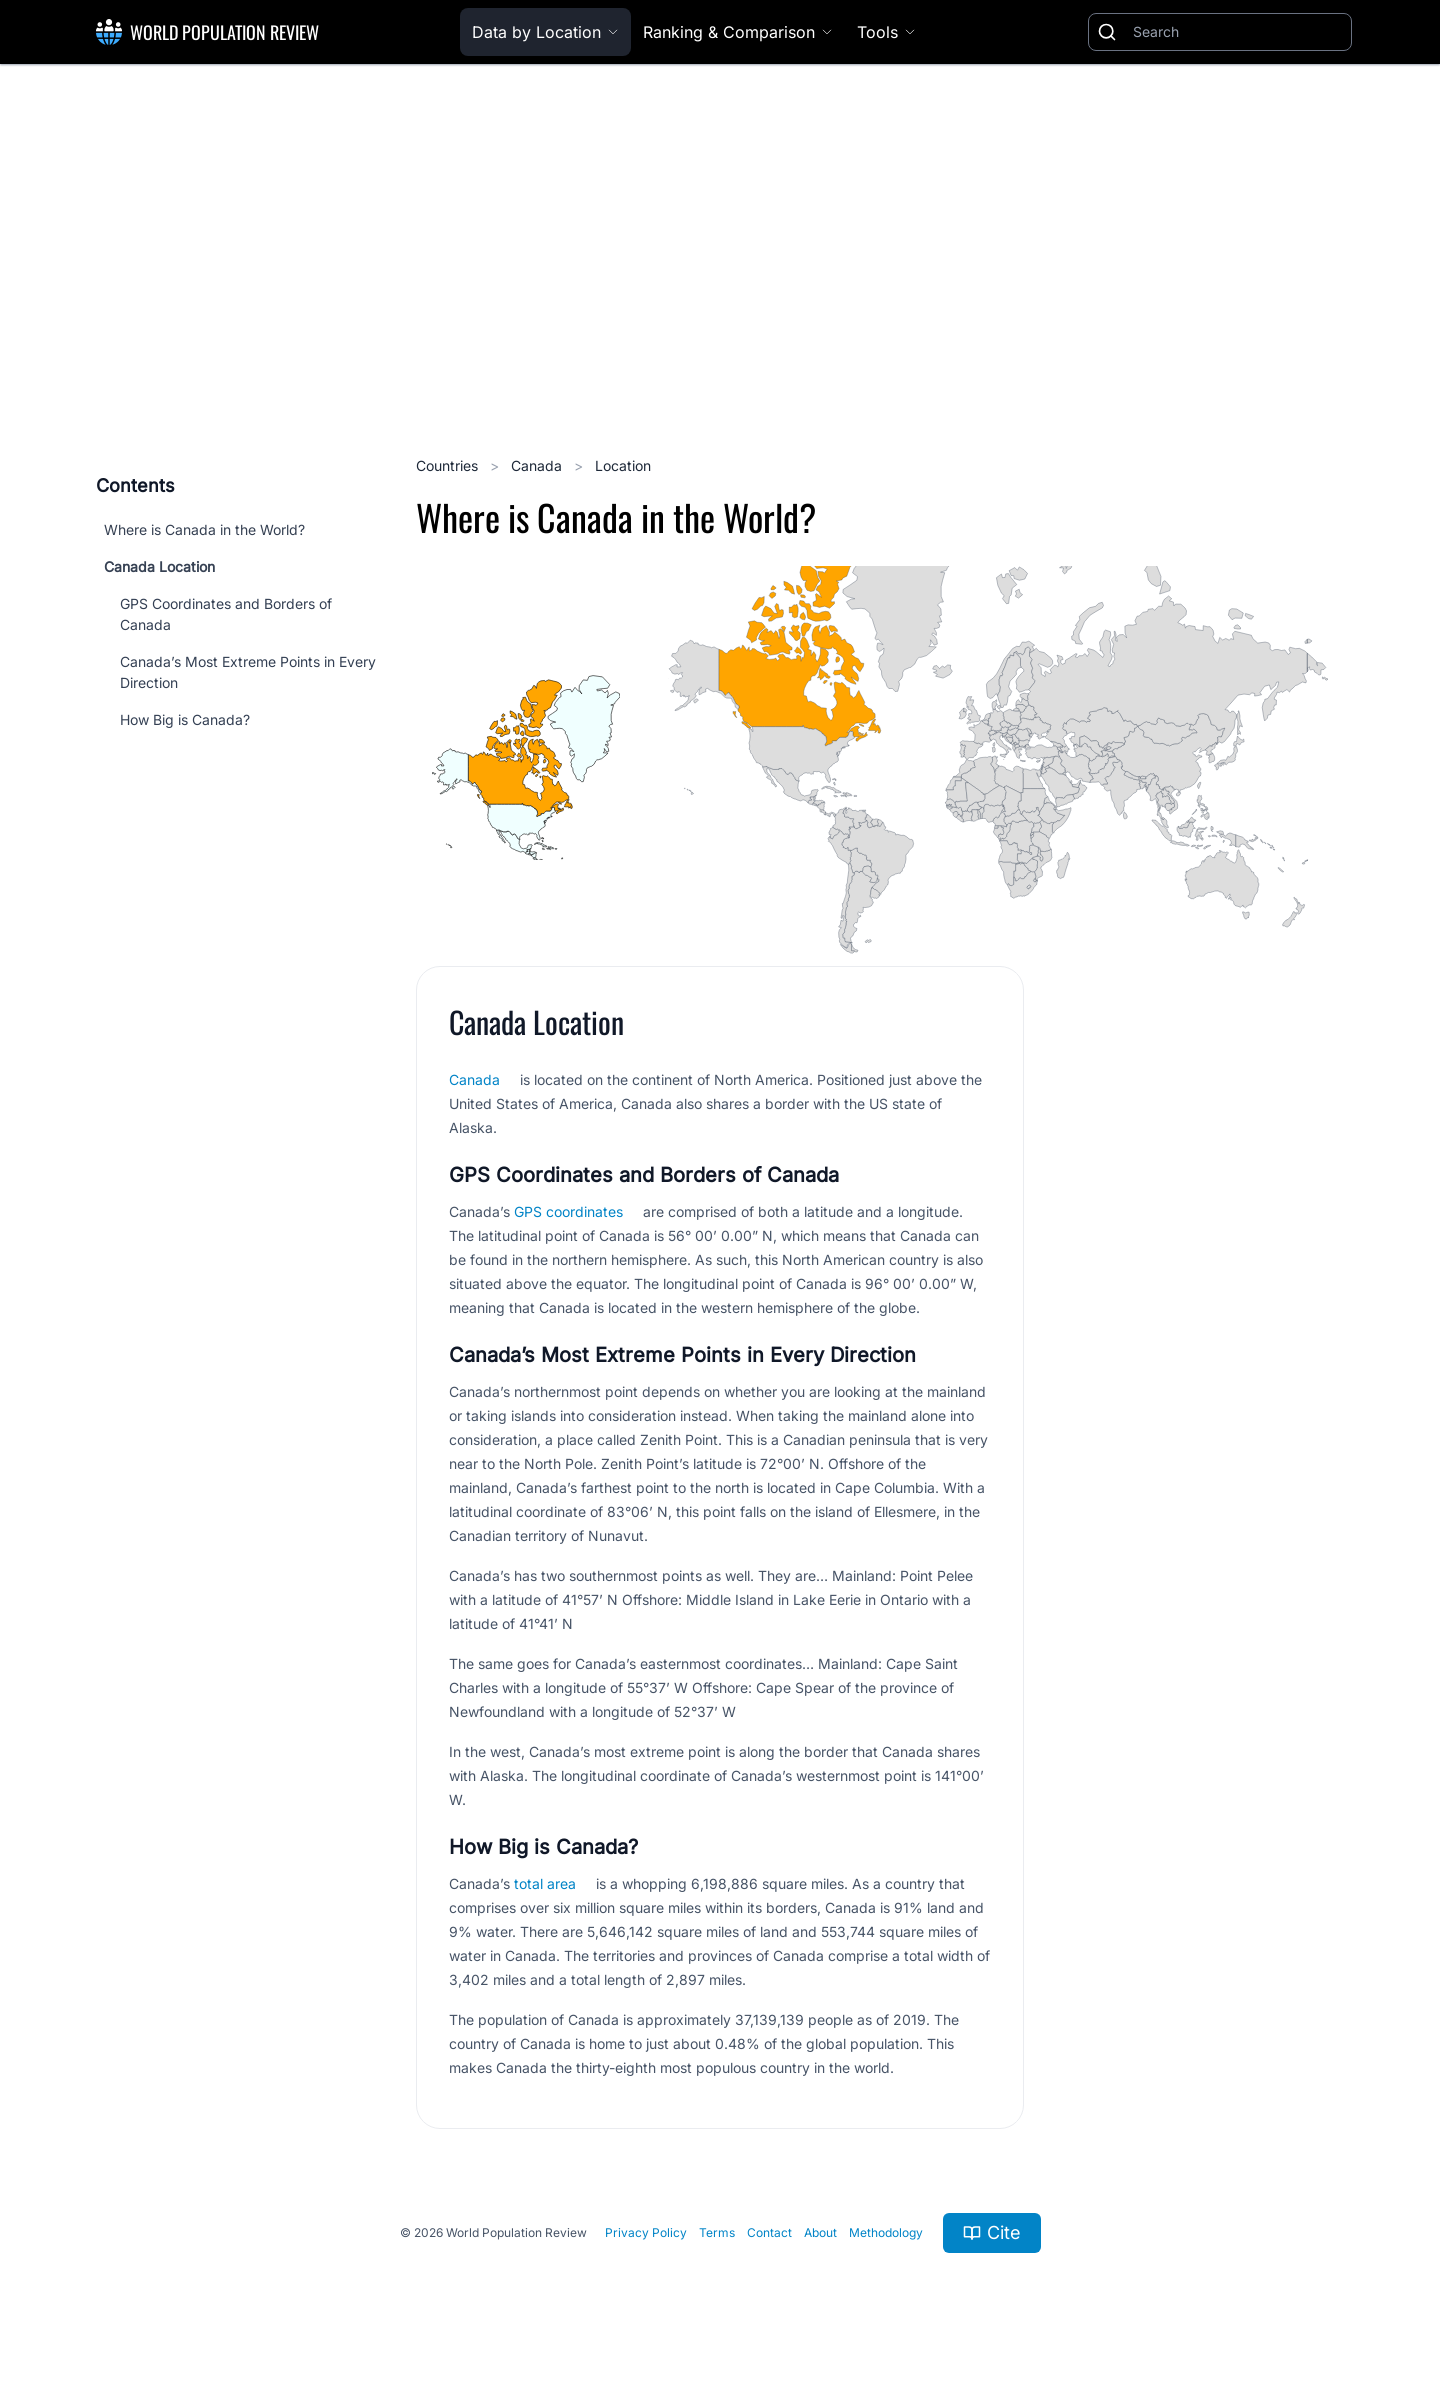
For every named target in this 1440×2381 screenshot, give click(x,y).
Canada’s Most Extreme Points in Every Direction (248, 672)
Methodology (886, 2232)
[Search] (1238, 32)
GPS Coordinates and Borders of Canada (226, 614)
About (820, 2232)
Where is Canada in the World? (204, 529)
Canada (538, 465)
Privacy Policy (646, 2232)
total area (545, 1883)
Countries (449, 465)
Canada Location (159, 566)
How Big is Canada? (185, 719)
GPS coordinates (568, 1211)
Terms (717, 2232)
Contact (769, 2232)
